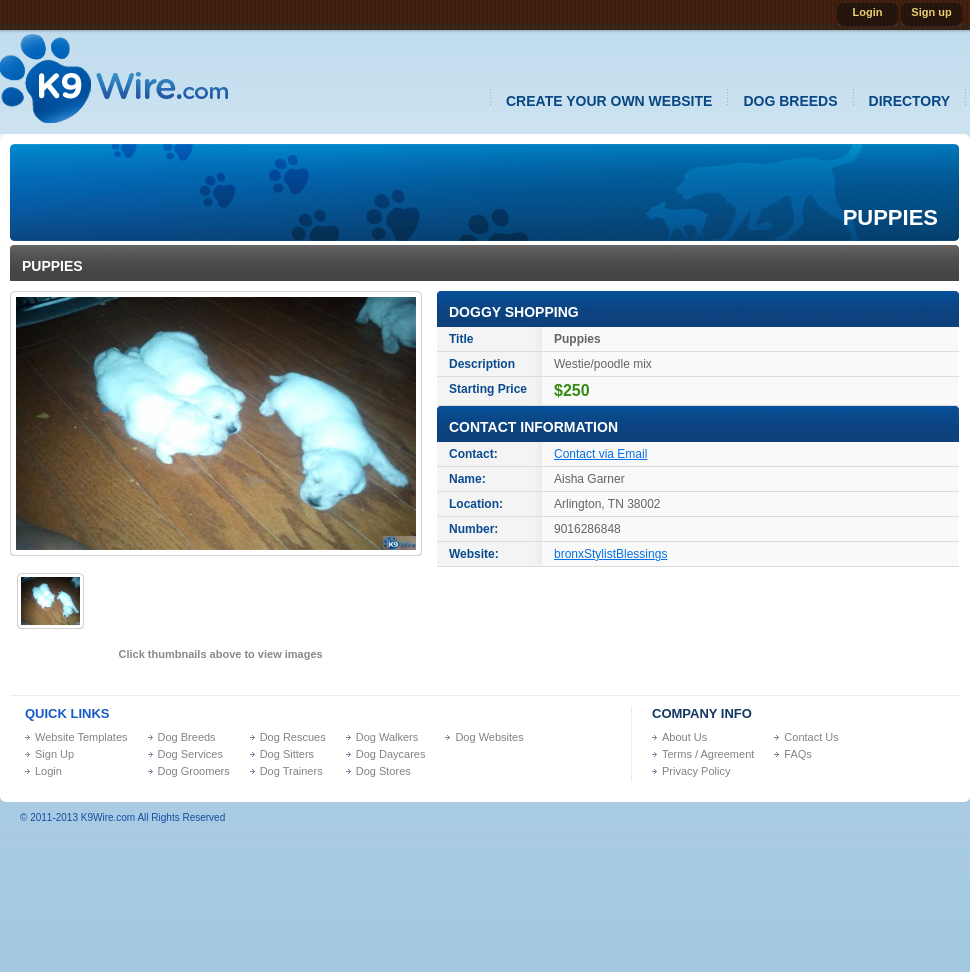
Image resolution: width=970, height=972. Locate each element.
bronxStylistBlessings (610, 554)
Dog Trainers (291, 771)
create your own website (609, 101)
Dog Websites (489, 737)
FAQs (798, 754)
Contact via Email (600, 454)
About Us (684, 737)
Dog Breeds (187, 737)
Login (868, 12)
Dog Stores (383, 771)
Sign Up (54, 754)
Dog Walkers (387, 737)
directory (910, 101)
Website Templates (81, 737)
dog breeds (790, 101)
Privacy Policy (696, 771)
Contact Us (811, 737)
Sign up (931, 12)
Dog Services (190, 754)
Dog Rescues (293, 737)
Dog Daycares (391, 754)
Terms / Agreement (708, 754)
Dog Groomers (194, 771)
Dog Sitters (287, 754)
